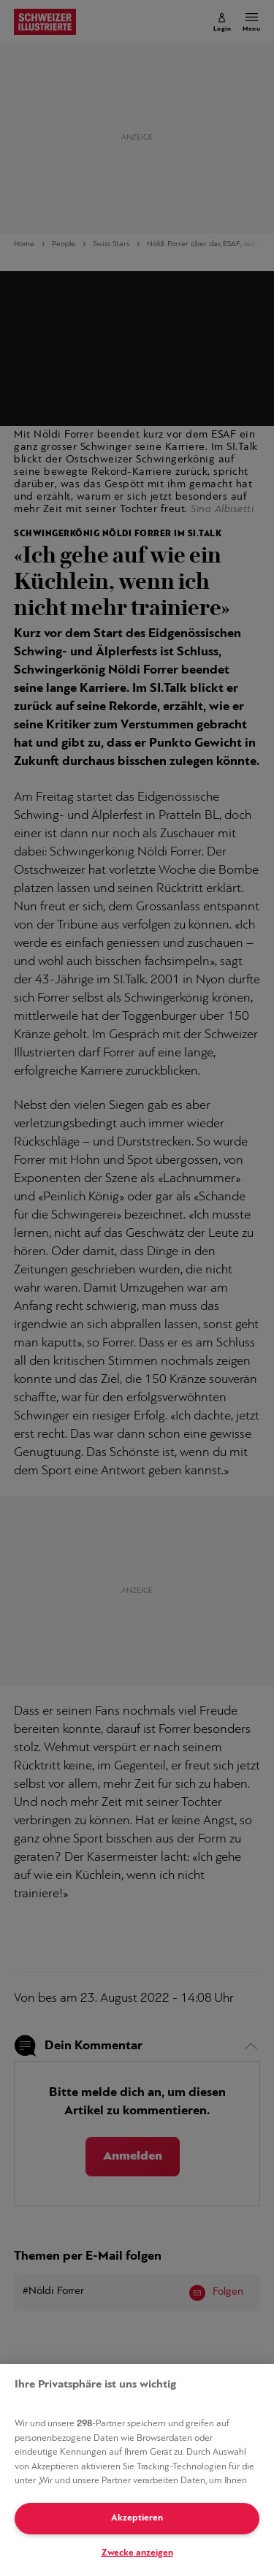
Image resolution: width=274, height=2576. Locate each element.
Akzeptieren (137, 2518)
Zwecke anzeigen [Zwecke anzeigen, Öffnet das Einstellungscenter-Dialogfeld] (137, 2553)
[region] (137, 2470)
